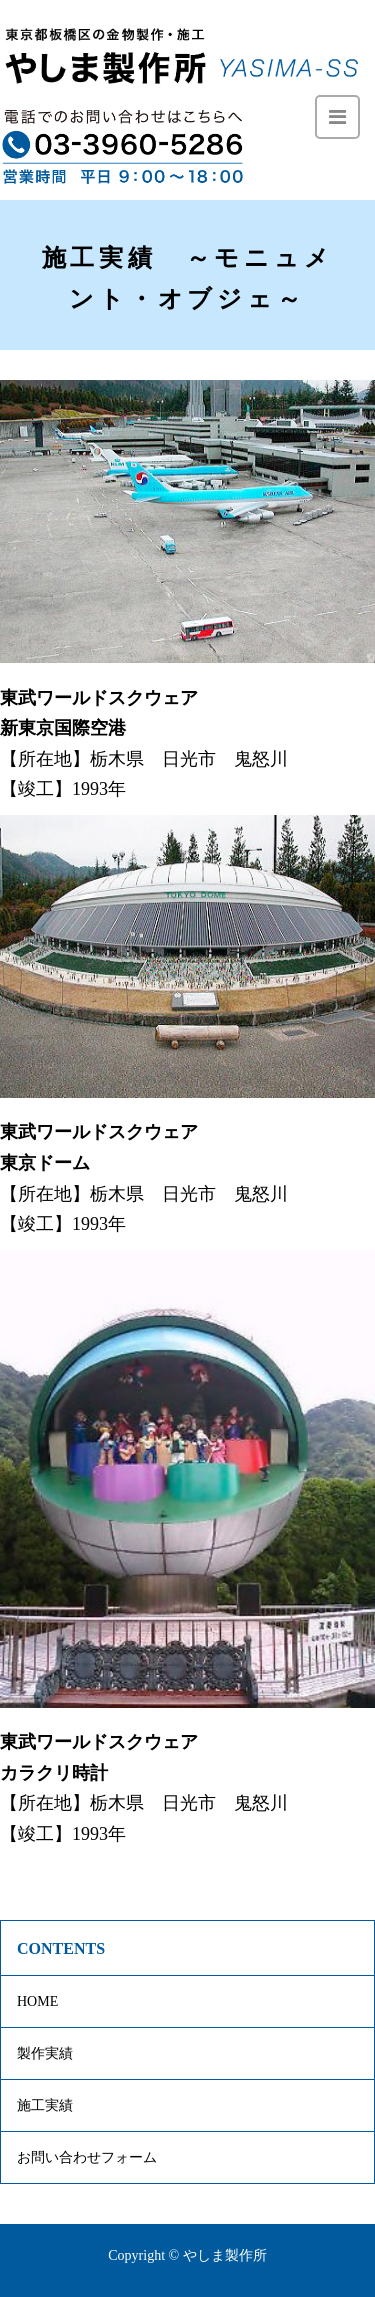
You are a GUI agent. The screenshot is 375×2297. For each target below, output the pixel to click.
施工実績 (45, 2105)
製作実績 (45, 2053)
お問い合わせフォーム (87, 2157)
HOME (37, 2001)
